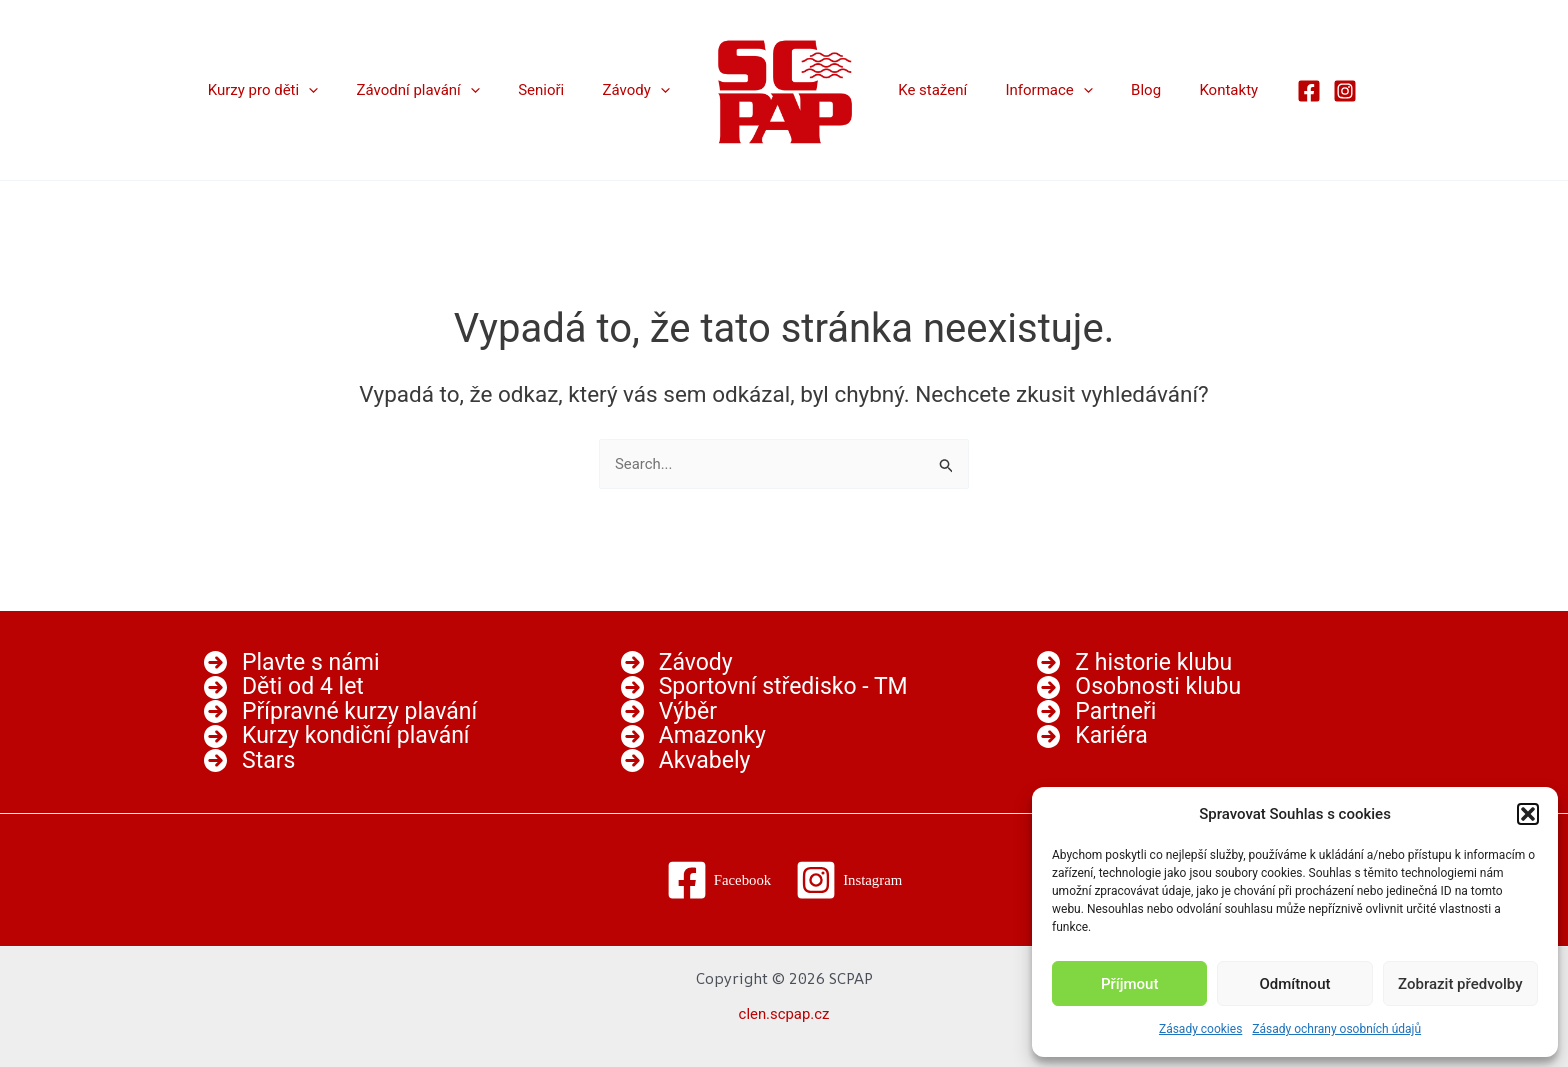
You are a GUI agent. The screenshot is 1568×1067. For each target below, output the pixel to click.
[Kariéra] (1092, 736)
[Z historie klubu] (1134, 662)
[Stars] (249, 761)
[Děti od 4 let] (284, 686)
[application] (337, 90)
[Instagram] (1312, 91)
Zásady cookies (1200, 1029)
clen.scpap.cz (784, 1014)
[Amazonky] (693, 736)
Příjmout (1129, 984)
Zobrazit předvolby (1460, 984)
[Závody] (677, 662)
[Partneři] (1096, 711)
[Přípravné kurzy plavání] (340, 711)
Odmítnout (1295, 984)
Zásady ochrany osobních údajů (1336, 1029)
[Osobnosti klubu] (1139, 686)
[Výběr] (669, 711)
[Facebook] (1276, 91)
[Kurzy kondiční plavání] (337, 736)
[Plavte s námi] (292, 662)
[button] (1528, 814)
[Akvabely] (686, 761)
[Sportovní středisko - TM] (764, 686)
